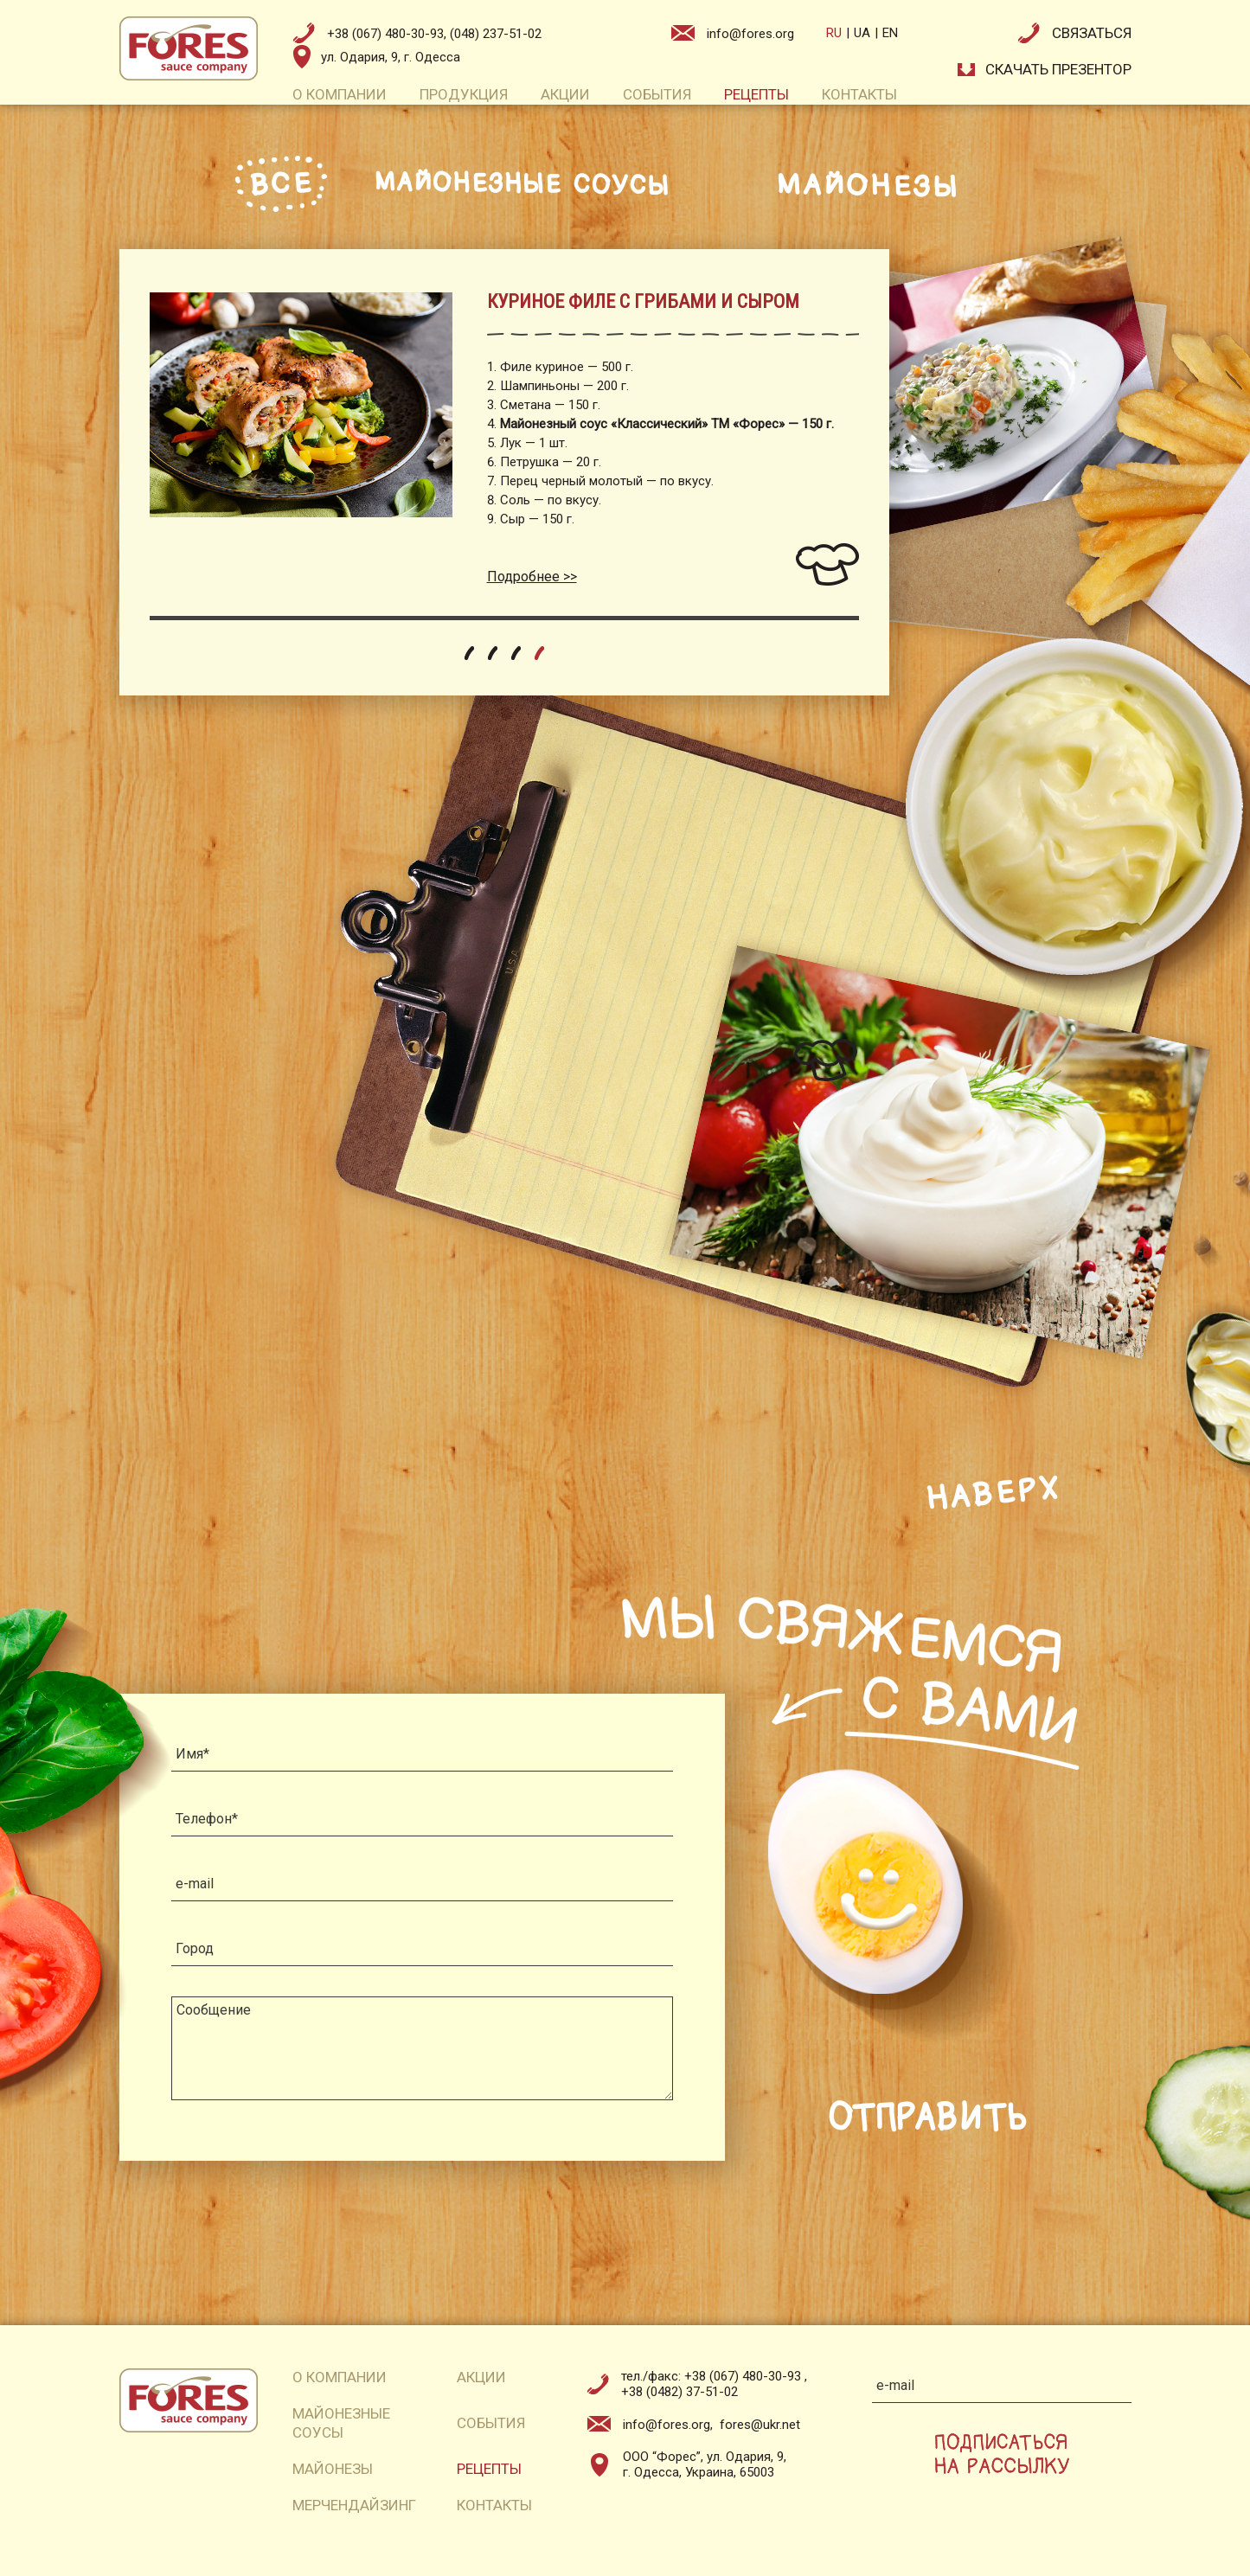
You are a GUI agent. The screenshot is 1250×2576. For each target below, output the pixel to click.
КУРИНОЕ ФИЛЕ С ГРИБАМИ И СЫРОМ (643, 301)
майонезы (332, 2468)
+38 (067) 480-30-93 (744, 2376)
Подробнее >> (532, 576)
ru (834, 33)
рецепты (756, 94)
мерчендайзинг (354, 2505)
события (657, 94)
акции (565, 94)
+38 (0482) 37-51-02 (679, 2392)
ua (862, 33)
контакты (859, 94)
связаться (1091, 33)
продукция (464, 94)
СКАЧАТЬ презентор (1058, 69)
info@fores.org (750, 34)
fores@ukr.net (760, 2424)
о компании (339, 94)
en (890, 33)
